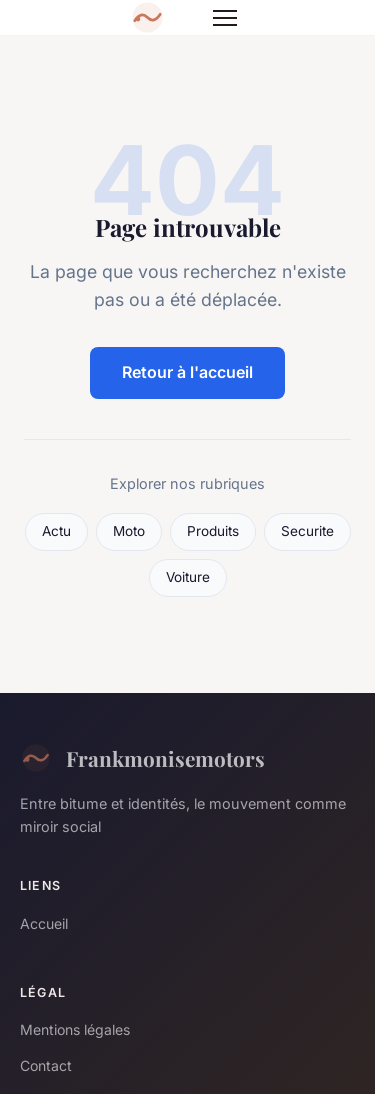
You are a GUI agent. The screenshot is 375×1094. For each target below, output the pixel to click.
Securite (307, 531)
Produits (213, 531)
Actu (56, 531)
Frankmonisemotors (142, 758)
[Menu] (225, 18)
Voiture (188, 577)
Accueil (44, 923)
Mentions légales (75, 1029)
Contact (46, 1065)
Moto (129, 531)
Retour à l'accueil (187, 372)
